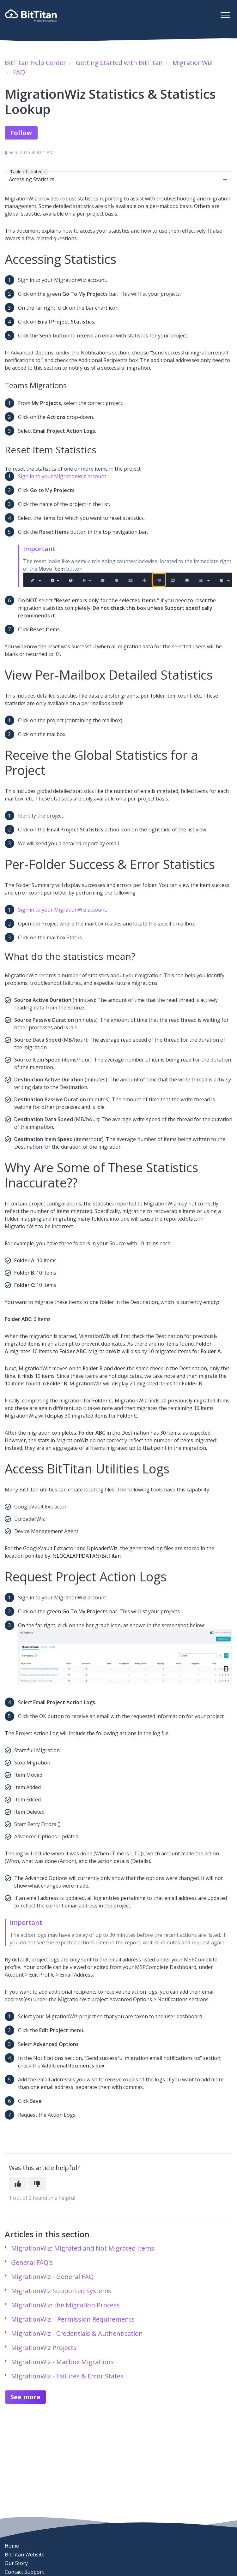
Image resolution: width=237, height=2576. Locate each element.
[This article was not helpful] (37, 2184)
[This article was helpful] (18, 2184)
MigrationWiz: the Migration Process (65, 2305)
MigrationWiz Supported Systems (61, 2291)
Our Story (16, 2563)
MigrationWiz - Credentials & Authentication (77, 2333)
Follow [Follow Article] (21, 132)
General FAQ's (32, 2262)
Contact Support (24, 2571)
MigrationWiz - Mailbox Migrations (62, 2362)
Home (12, 2545)
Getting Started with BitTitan (119, 62)
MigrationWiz (192, 62)
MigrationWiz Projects (43, 2347)
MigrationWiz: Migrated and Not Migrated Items (82, 2248)
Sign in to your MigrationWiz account (62, 909)
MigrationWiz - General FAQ (52, 2276)
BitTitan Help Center (35, 62)
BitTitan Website (25, 2554)
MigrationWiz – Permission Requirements (73, 2319)
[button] (225, 15)
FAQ (19, 72)
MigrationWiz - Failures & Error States (67, 2376)
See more (25, 2397)
